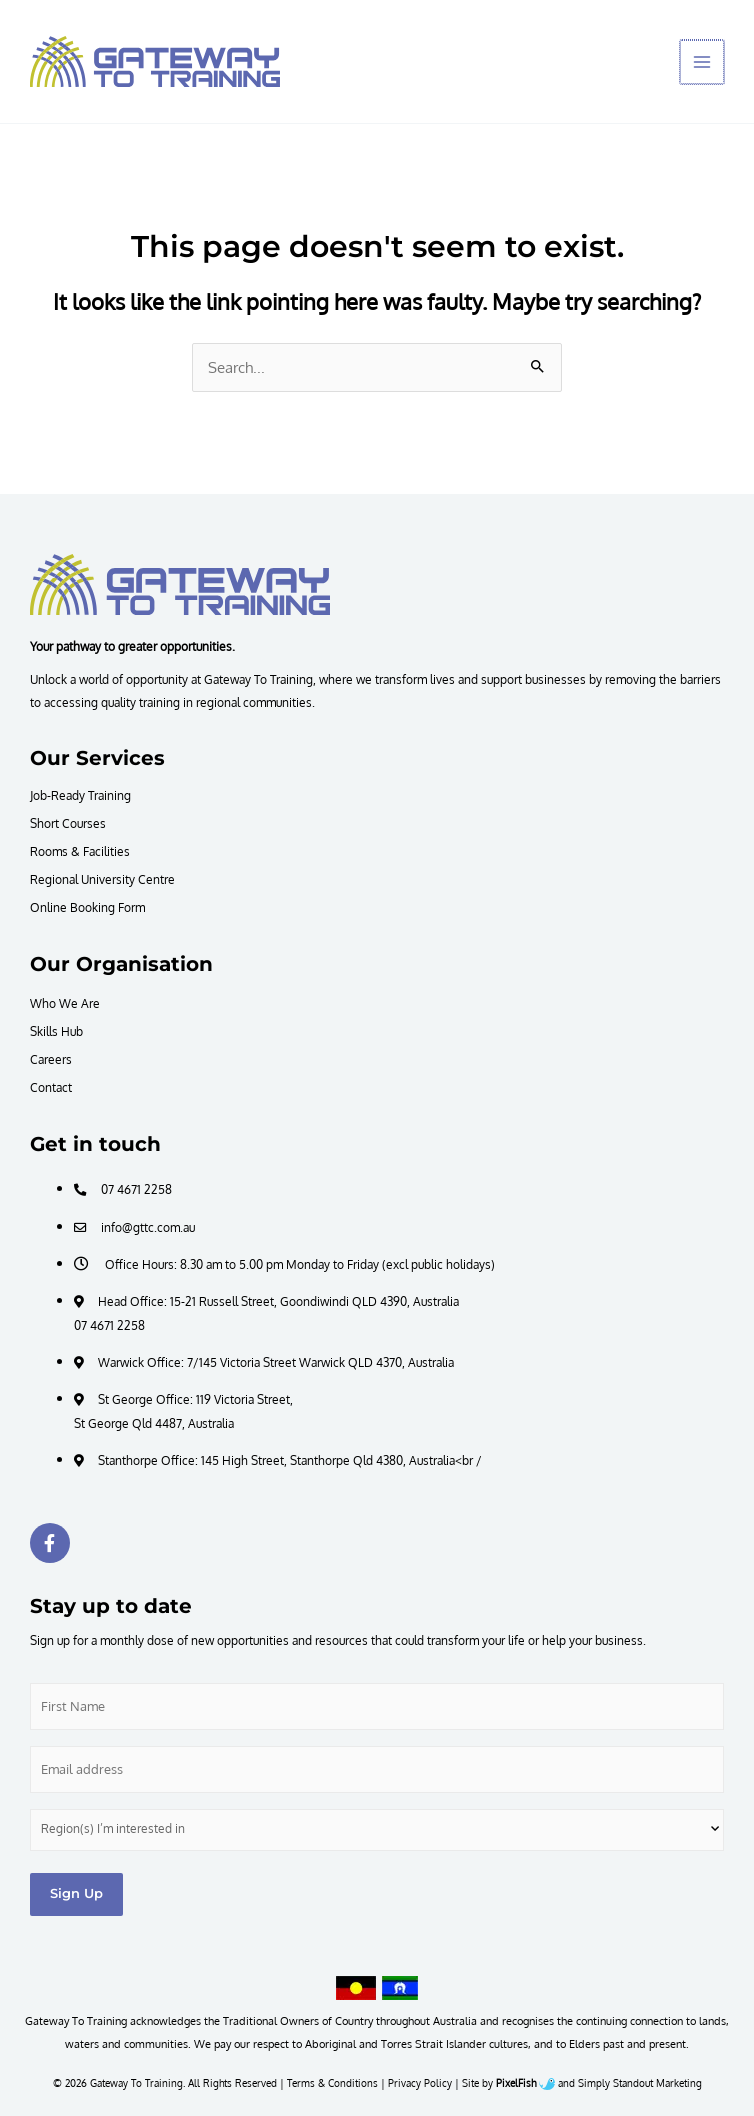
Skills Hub (56, 1031)
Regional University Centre (102, 879)
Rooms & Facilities (80, 851)
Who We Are (65, 1003)
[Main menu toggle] (703, 62)
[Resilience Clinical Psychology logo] (180, 584)
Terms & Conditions (332, 2083)
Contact (51, 1087)
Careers (51, 1059)
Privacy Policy (420, 2083)
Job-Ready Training (80, 795)
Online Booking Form (87, 907)
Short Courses (68, 823)
